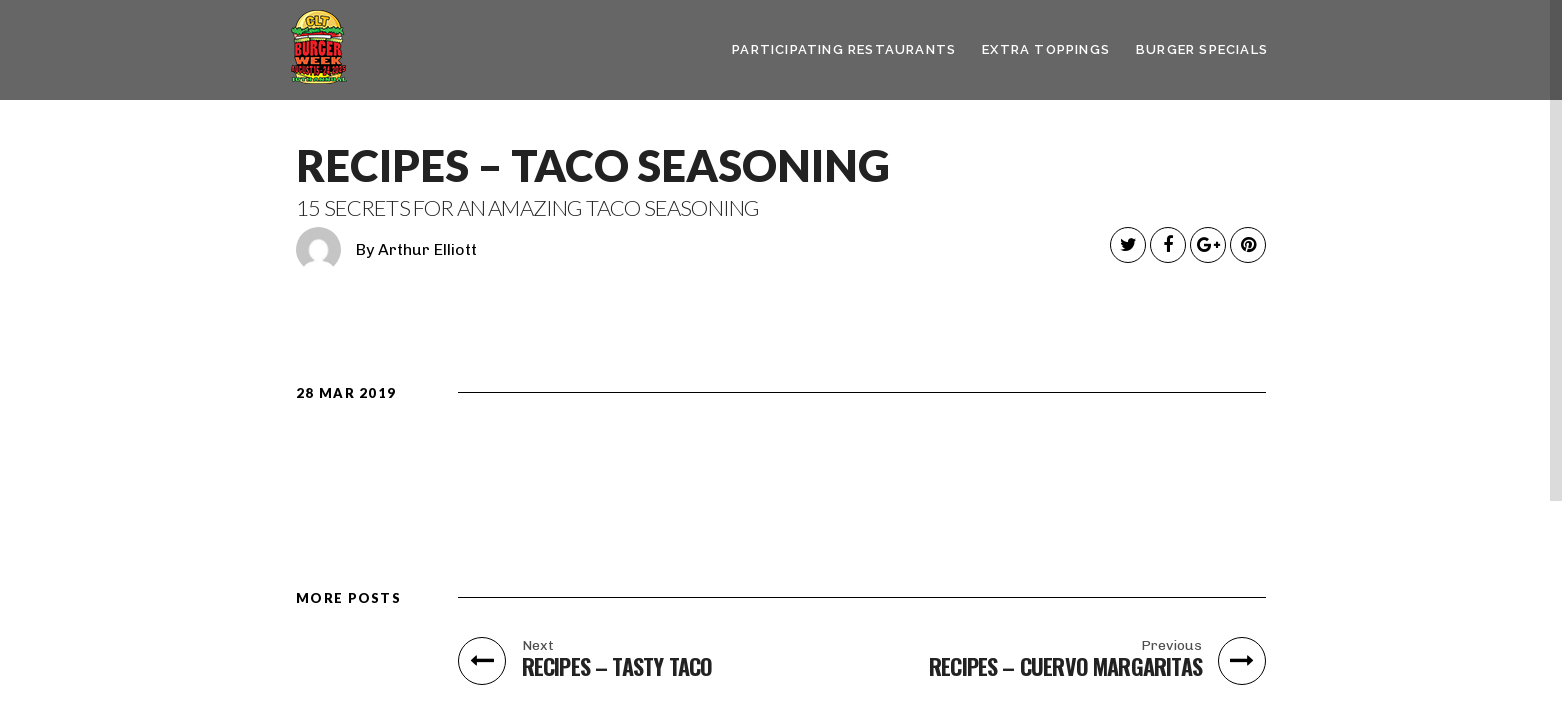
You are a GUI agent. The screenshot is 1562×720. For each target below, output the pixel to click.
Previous (1171, 646)
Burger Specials (1202, 49)
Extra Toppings (1046, 49)
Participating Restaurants (844, 49)
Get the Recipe (1141, 466)
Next (538, 646)
